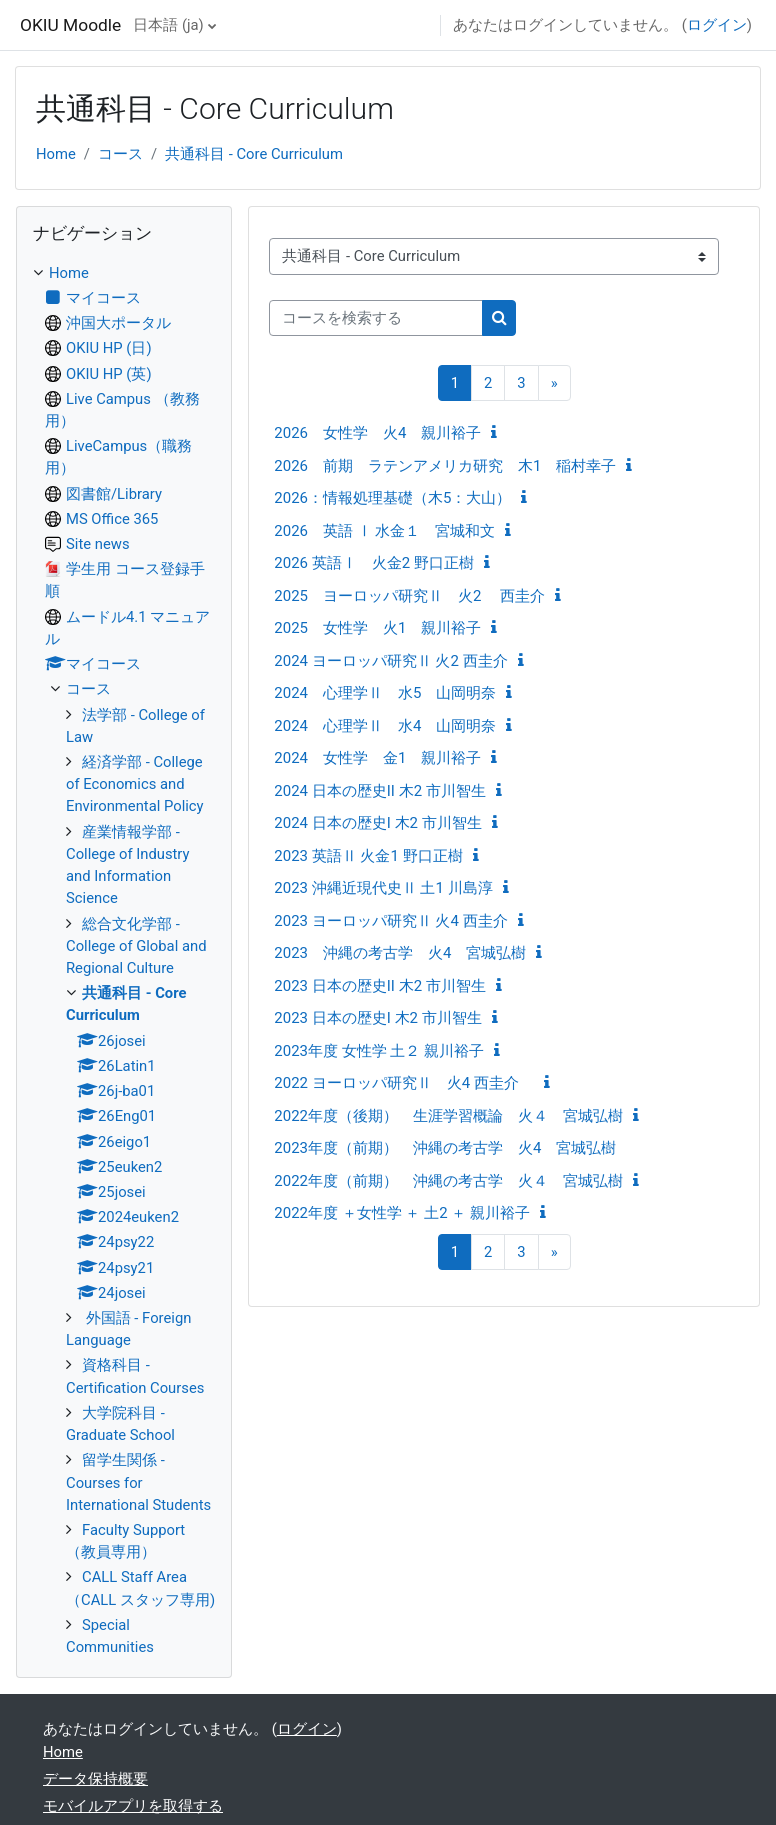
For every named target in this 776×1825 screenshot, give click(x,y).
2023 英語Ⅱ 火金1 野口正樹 (368, 856)
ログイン (717, 25)
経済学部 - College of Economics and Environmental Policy (135, 784)
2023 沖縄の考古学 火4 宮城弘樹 (400, 953)
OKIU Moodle (70, 25)
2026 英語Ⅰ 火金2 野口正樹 (374, 563)
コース (120, 154)
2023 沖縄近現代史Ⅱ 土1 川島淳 (383, 888)
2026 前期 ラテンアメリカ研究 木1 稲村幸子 (445, 466)
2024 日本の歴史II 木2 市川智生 (379, 791)
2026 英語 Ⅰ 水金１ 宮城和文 (384, 531)
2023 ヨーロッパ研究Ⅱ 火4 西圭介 (390, 921)
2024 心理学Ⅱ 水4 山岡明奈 (385, 726)
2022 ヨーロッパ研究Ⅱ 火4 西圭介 (404, 1083)
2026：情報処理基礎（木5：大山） (392, 498)
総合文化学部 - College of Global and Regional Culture (136, 946)
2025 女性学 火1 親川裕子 (377, 628)
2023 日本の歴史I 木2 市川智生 (377, 1018)
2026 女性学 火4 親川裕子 (377, 433)
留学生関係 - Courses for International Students (138, 1482)
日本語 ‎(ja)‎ (168, 25)
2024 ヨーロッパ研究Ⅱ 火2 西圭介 (390, 661)
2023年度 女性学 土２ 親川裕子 (379, 1051)
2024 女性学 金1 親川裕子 (377, 758)
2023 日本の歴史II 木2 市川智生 (379, 986)
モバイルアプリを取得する (133, 1806)
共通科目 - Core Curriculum (254, 154)
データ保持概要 (95, 1779)
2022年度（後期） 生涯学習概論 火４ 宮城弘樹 (448, 1116)
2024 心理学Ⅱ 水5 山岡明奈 (385, 693)
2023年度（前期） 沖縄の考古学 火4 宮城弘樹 (445, 1148)
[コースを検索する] (376, 318)
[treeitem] (124, 960)
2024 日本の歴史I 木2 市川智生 (377, 823)
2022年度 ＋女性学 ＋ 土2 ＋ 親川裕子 (402, 1213)
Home (56, 154)
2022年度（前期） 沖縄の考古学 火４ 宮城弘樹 (448, 1181)
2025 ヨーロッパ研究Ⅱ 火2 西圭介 (409, 596)
